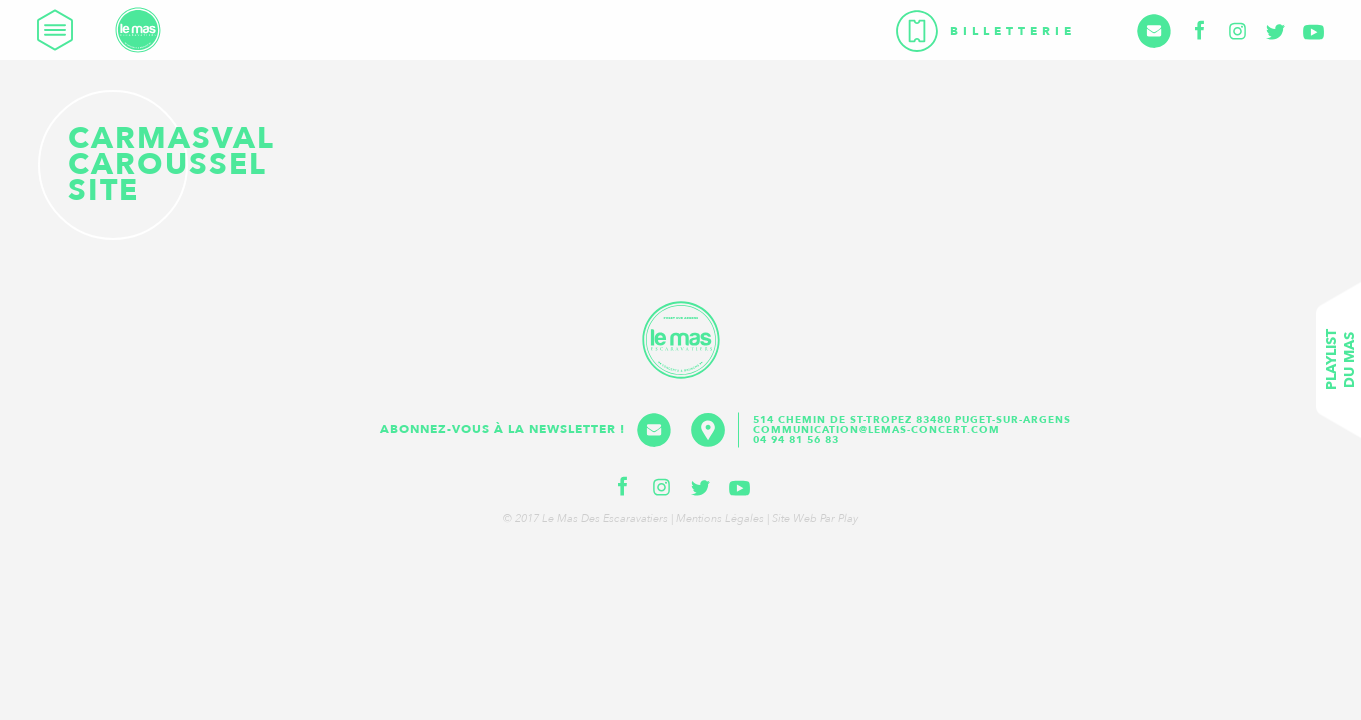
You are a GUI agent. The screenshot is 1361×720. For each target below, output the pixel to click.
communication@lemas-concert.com (876, 430)
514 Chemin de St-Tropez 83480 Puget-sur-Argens (914, 420)
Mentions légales (720, 518)
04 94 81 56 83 (796, 440)
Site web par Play (815, 518)
